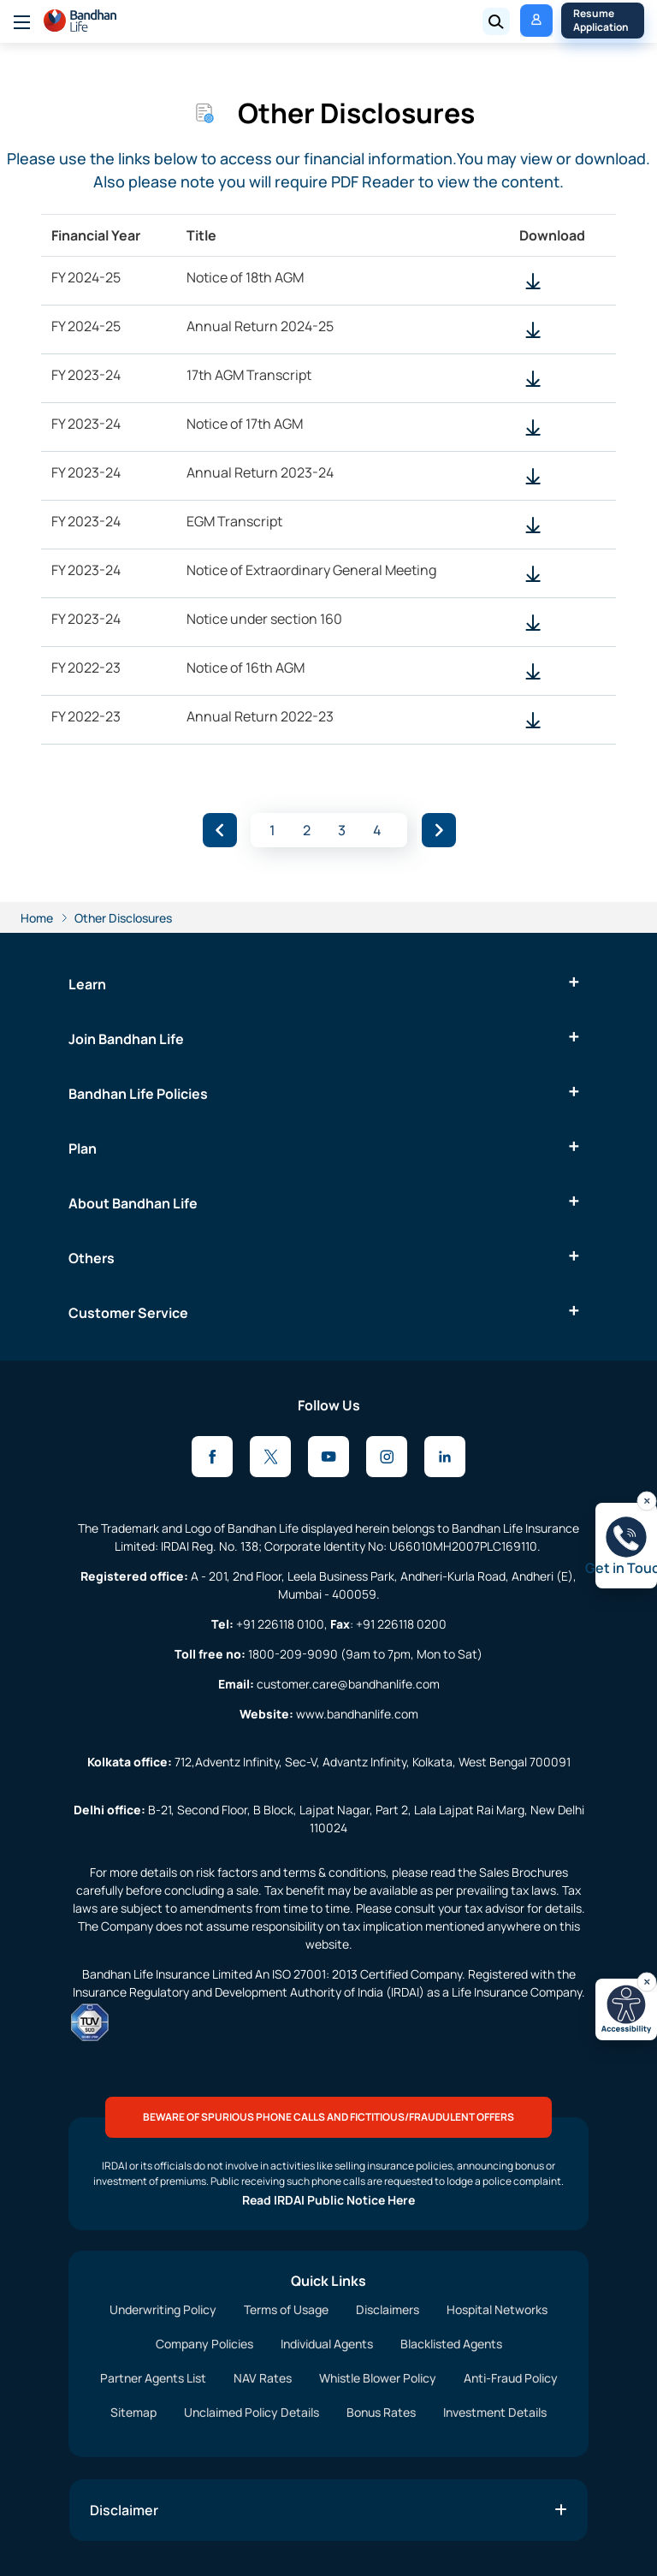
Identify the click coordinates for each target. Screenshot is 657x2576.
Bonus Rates (381, 2412)
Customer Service (128, 1312)
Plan (82, 1148)
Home (37, 918)
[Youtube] (328, 1456)
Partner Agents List (153, 2378)
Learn (87, 984)
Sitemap (133, 2412)
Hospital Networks (497, 2309)
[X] (270, 1456)
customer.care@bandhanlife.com (348, 1684)
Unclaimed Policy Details (251, 2412)
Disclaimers (387, 2309)
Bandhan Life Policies (138, 1093)
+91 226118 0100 (280, 1624)
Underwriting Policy (163, 2309)
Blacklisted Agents (451, 2344)
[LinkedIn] (444, 1456)
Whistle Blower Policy (377, 2378)
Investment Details (495, 2412)
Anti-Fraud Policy (511, 2378)
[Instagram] (386, 1456)
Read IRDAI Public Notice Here (328, 2200)
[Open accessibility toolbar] (626, 2009)
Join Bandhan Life (126, 1039)
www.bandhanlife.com (357, 1714)
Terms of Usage (286, 2309)
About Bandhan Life (133, 1203)
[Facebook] (212, 1456)
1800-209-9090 (293, 1654)
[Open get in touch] (626, 1545)
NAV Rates (263, 2378)
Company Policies (204, 2344)
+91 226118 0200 (401, 1624)
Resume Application (601, 20)
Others (91, 1258)
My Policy (530, 20)
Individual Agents (327, 2344)
